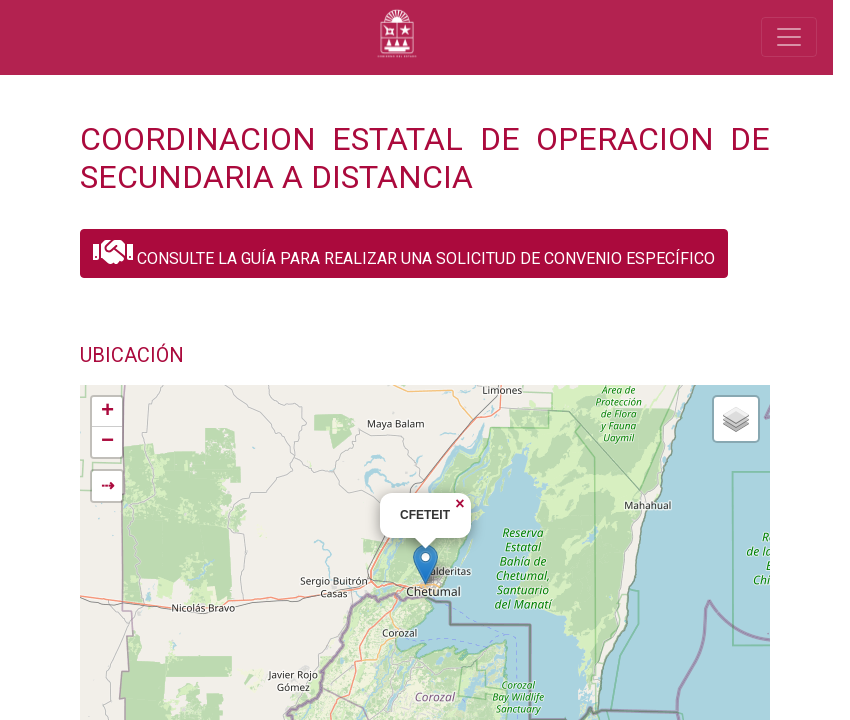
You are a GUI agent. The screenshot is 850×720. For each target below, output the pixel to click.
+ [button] (107, 412)
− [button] (107, 442)
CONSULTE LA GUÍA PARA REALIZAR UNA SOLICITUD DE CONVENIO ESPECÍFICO (404, 252)
